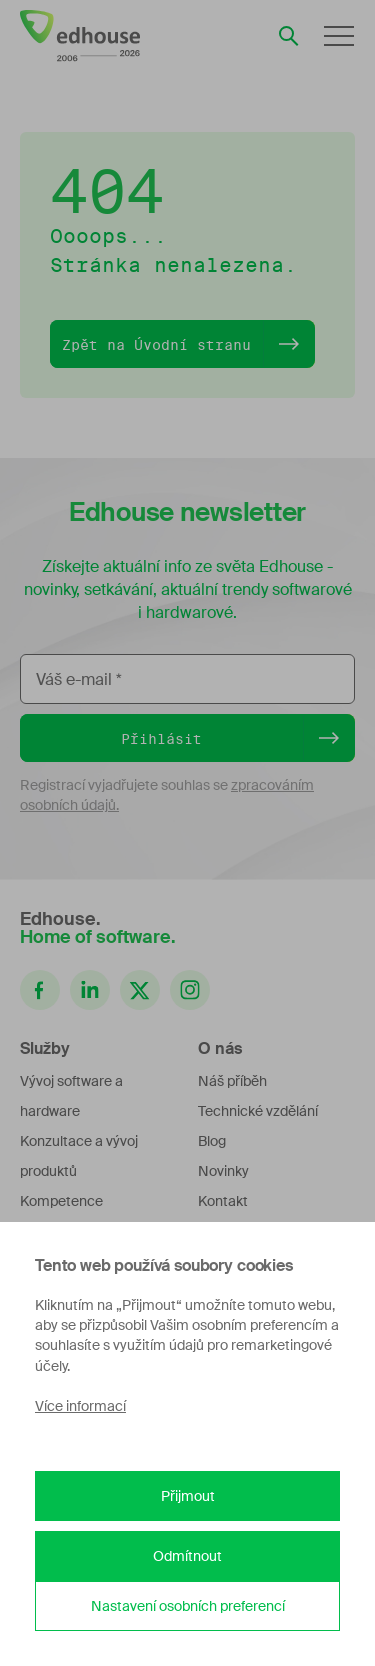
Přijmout (188, 1496)
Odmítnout (187, 1556)
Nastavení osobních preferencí (188, 1606)
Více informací (80, 1406)
